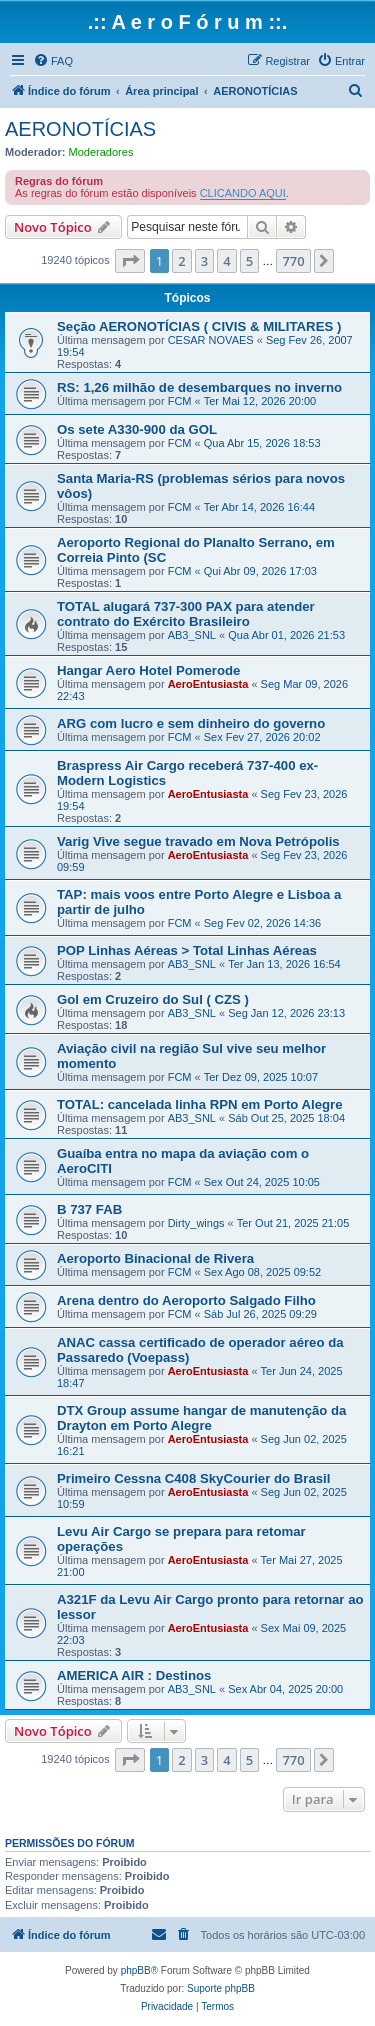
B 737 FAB (89, 1209)
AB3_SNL (192, 635)
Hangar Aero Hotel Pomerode (148, 670)
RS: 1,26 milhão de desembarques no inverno (199, 387)
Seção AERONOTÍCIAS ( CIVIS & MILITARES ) (199, 326)
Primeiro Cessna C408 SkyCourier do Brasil (193, 1478)
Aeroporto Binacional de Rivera (155, 1258)
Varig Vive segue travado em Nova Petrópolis (198, 841)
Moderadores (101, 152)
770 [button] (293, 261)
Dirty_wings (196, 1223)
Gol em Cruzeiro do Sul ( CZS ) (153, 999)
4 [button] (226, 261)
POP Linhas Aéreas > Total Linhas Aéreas (187, 950)
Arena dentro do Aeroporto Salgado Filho (186, 1300)
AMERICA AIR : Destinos (134, 1675)
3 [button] (204, 261)
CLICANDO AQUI (243, 193)
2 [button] (181, 261)
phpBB (136, 1970)
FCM (180, 401)
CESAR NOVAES (211, 340)
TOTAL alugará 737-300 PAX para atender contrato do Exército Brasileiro (186, 614)
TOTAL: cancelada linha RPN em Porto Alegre (200, 1104)
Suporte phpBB (221, 1988)
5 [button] (249, 261)
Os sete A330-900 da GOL (137, 429)
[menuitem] (53, 61)
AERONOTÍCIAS (80, 129)
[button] (130, 261)
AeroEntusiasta (208, 684)
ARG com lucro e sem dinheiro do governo (191, 723)
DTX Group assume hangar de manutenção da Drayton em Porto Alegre (201, 1418)
